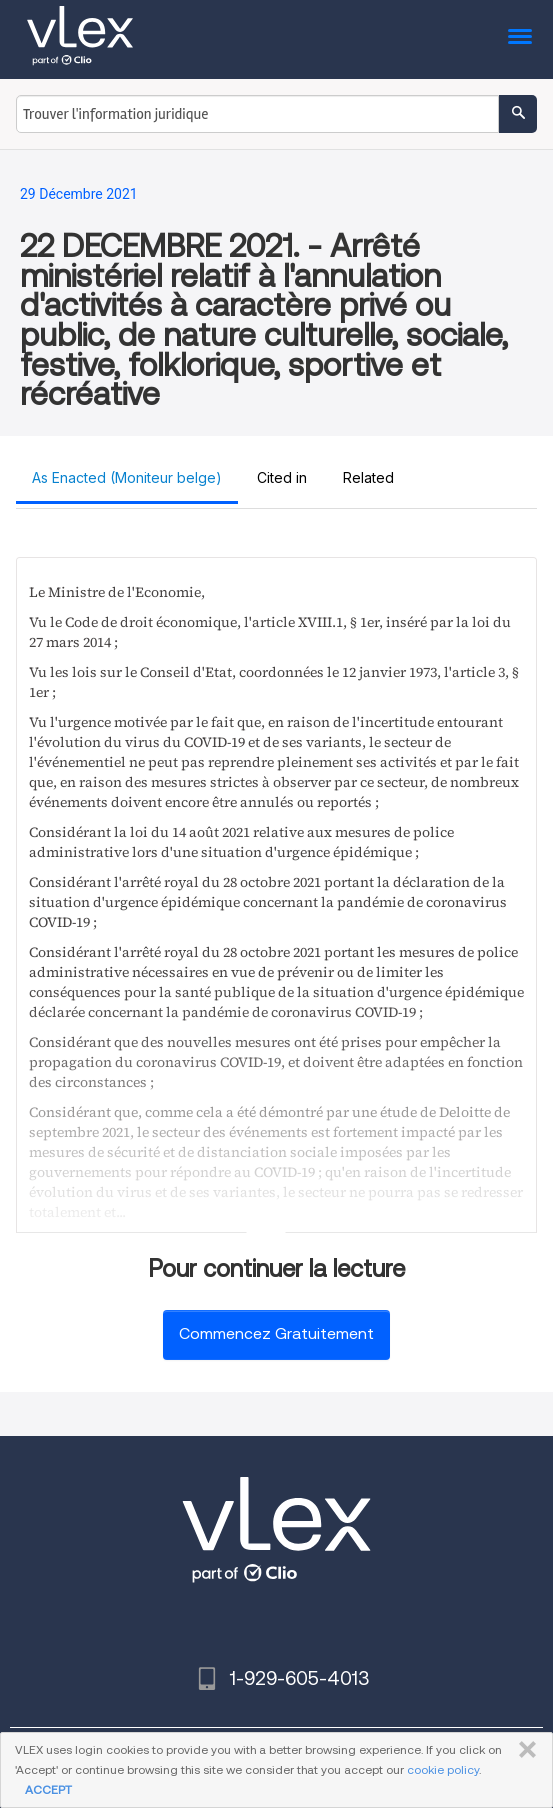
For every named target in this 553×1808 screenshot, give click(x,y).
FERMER (523, 1750)
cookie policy (443, 1769)
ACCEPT (48, 1789)
